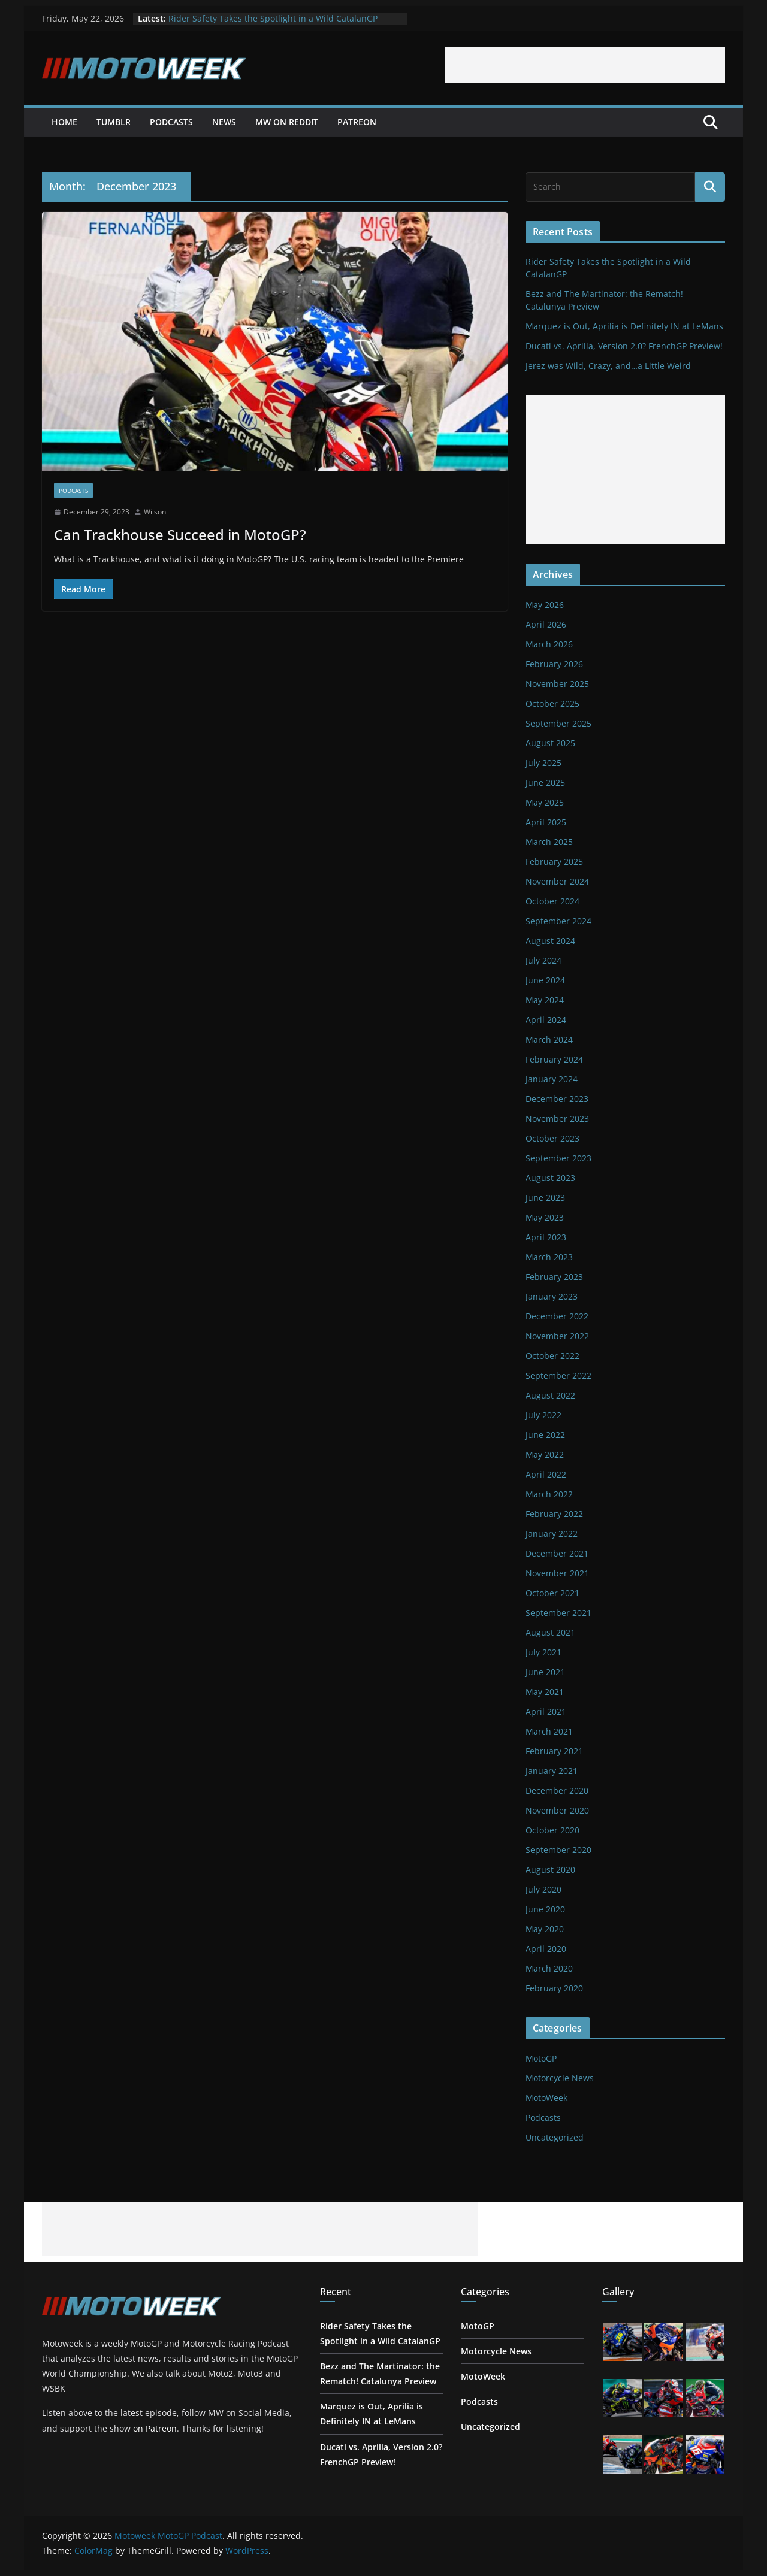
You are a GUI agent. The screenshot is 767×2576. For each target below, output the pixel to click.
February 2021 (554, 1751)
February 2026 (554, 664)
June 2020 (545, 1909)
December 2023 (557, 1098)
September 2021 (558, 1612)
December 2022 (557, 1316)
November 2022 (557, 1336)
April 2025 (546, 822)
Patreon (356, 122)
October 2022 (552, 1355)
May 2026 (545, 604)
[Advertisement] (585, 65)
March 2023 (549, 1257)
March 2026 (549, 644)
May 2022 (545, 1454)
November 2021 (557, 1573)
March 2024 (549, 1039)
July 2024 (543, 960)
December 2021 (557, 1553)
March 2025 (549, 841)
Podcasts (171, 122)
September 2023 (558, 1158)
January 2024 (552, 1079)
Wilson (155, 512)
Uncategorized (555, 2137)
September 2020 (558, 1849)
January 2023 (552, 1296)
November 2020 (557, 1810)
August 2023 (550, 1177)
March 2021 (549, 1731)
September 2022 (558, 1375)
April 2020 (546, 1948)
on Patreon (155, 2428)
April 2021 (546, 1711)
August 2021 (550, 1632)
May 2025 (545, 802)
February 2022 (554, 1513)
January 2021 (552, 1770)
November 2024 (557, 881)
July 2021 (543, 1652)
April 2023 (546, 1237)
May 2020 (545, 1929)
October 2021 (552, 1593)
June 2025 (545, 782)
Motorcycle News (560, 2078)
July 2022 (543, 1415)
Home (64, 122)
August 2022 (550, 1395)
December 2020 (557, 1790)
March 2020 (549, 1968)
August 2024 (550, 940)
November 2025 (557, 683)
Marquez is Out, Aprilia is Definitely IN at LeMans (624, 326)
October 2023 (552, 1138)
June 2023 (545, 1197)
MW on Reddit (286, 122)
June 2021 (545, 1672)
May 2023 (545, 1217)
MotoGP (541, 2058)
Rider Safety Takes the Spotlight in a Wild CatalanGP (273, 18)
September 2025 (558, 723)
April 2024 (546, 1019)
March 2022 (549, 1494)
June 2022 (545, 1434)
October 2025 (552, 703)
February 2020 (554, 1988)
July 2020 (543, 1889)
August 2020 (550, 1869)
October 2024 (552, 901)
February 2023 (554, 1276)
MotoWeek (546, 2097)
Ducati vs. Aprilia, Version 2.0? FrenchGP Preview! (624, 346)
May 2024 (545, 1000)
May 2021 (545, 1691)
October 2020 (552, 1830)
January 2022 (552, 1533)
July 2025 (543, 762)
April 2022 (546, 1474)
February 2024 (554, 1059)
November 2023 (557, 1118)
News (224, 122)
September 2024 (558, 921)
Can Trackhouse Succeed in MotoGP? (180, 534)
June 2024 (545, 980)
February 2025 (554, 861)
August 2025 (550, 743)
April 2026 (546, 624)
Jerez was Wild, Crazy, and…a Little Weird (608, 365)
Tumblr (113, 122)
